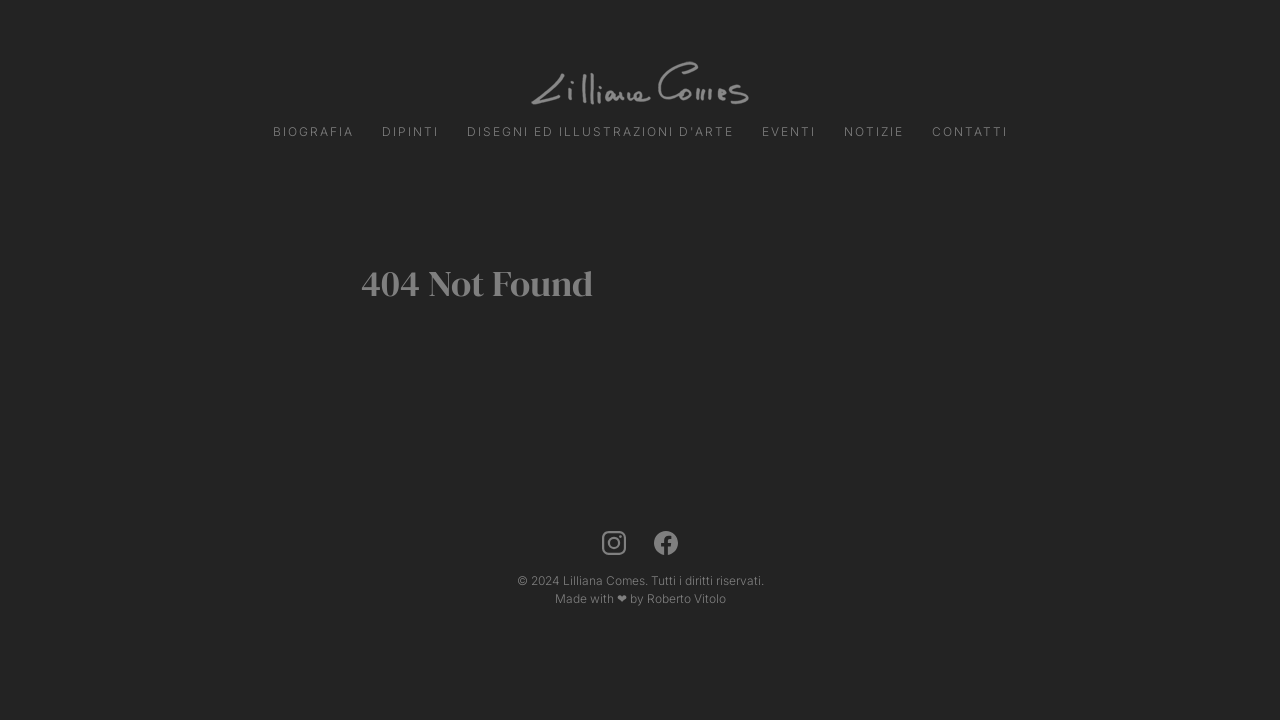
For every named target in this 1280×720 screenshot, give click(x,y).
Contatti (970, 131)
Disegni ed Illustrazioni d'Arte (600, 131)
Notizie (874, 131)
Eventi (789, 131)
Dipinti (410, 131)
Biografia (313, 131)
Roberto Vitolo (686, 598)
